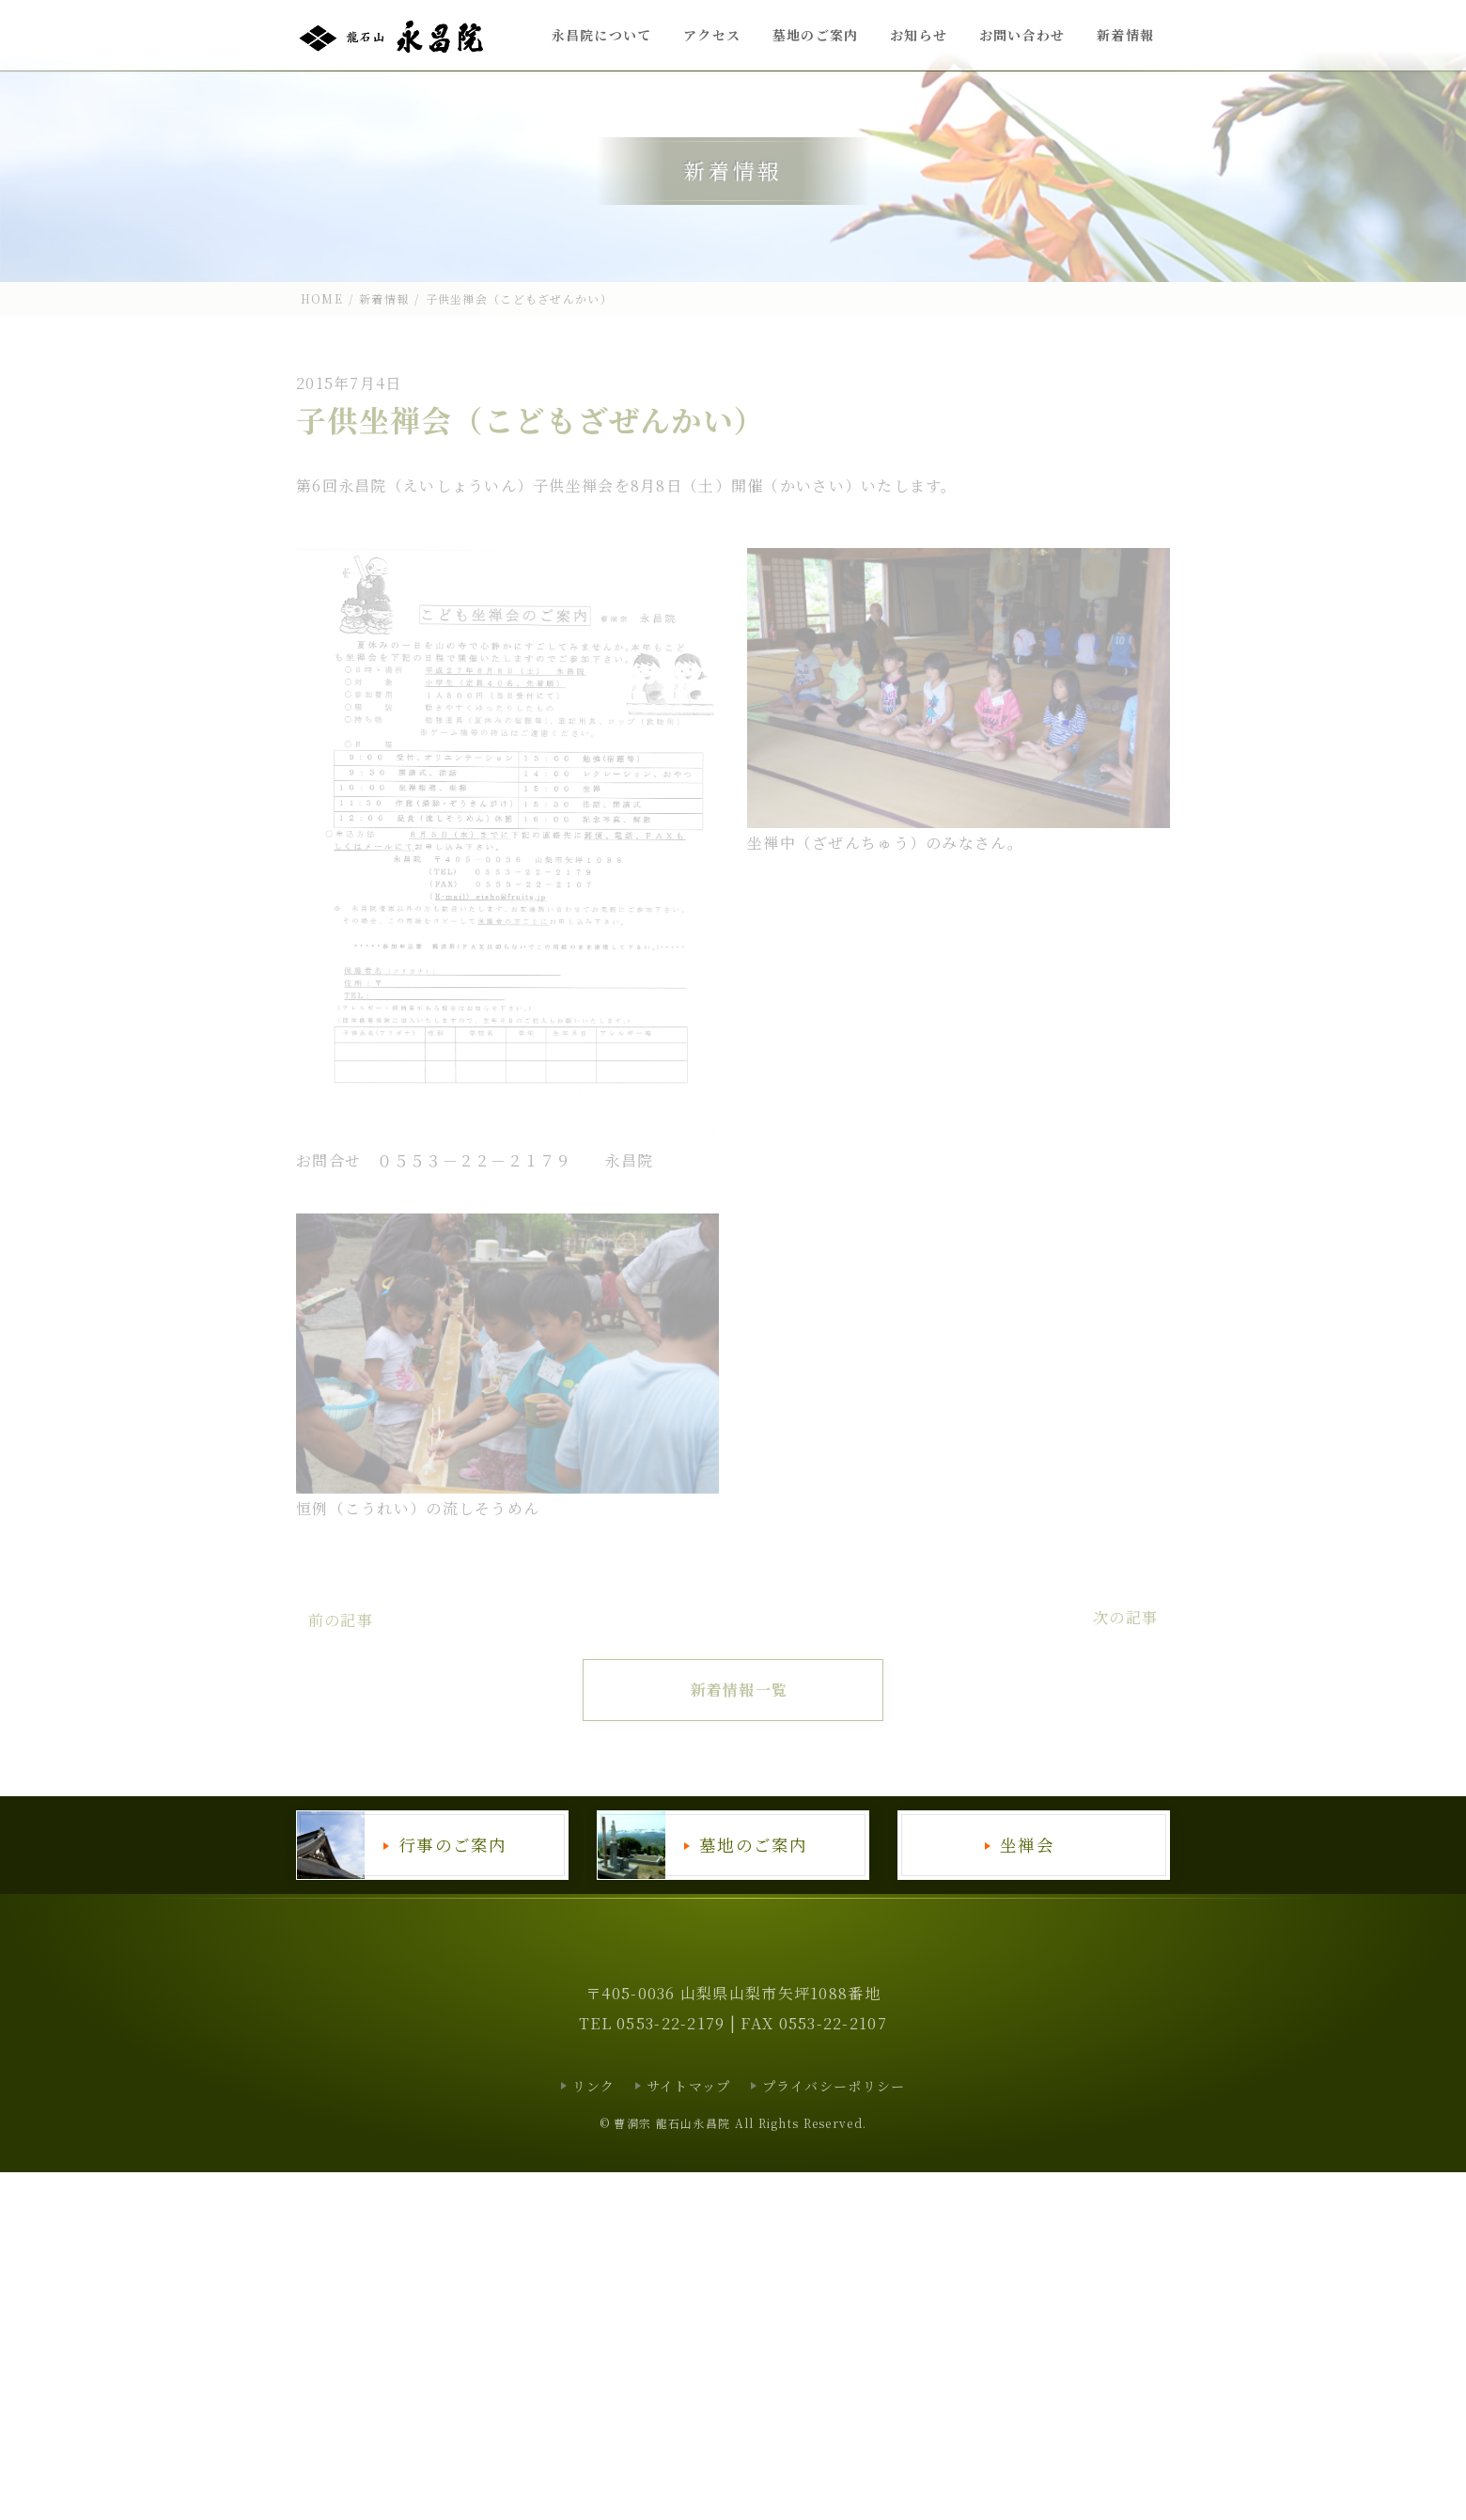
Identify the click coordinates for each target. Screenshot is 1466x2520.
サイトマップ (689, 2085)
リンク (594, 2085)
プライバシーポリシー (834, 2085)
